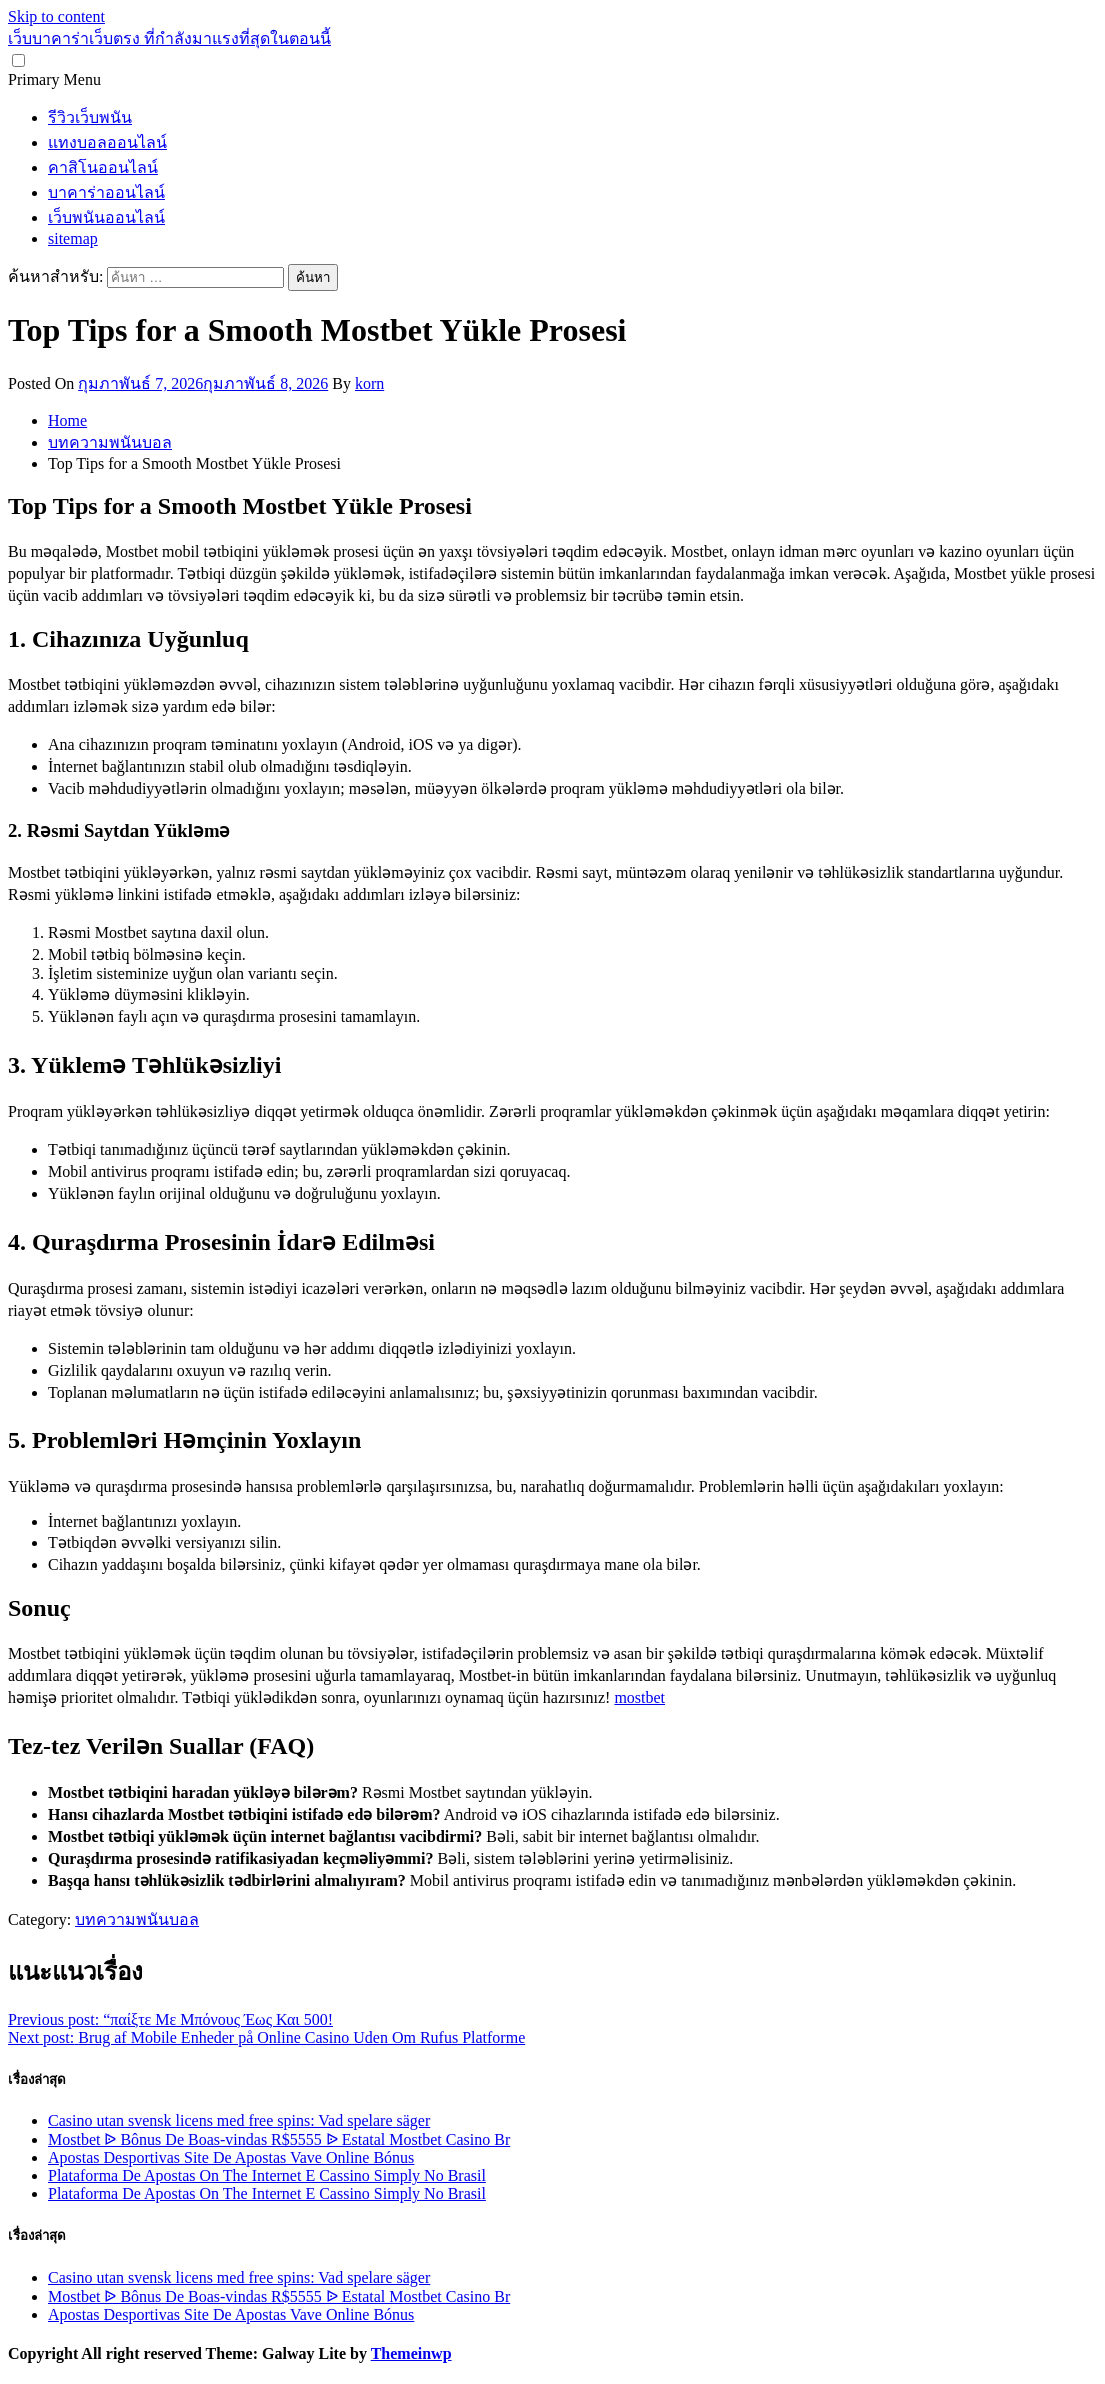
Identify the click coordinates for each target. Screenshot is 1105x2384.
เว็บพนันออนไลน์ (106, 217)
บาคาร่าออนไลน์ (106, 192)
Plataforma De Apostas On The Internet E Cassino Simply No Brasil (267, 2175)
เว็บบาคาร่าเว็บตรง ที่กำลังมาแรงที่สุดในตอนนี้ (169, 38)
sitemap (73, 238)
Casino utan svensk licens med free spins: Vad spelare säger (239, 2120)
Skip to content (56, 16)
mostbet (639, 1697)
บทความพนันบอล (137, 1919)
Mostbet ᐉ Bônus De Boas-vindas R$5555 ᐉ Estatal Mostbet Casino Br (279, 2139)
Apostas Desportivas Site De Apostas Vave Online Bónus (231, 2157)
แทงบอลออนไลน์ (107, 142)
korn (369, 383)
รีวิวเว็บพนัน (90, 117)
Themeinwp (411, 2353)
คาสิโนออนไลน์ (103, 167)
